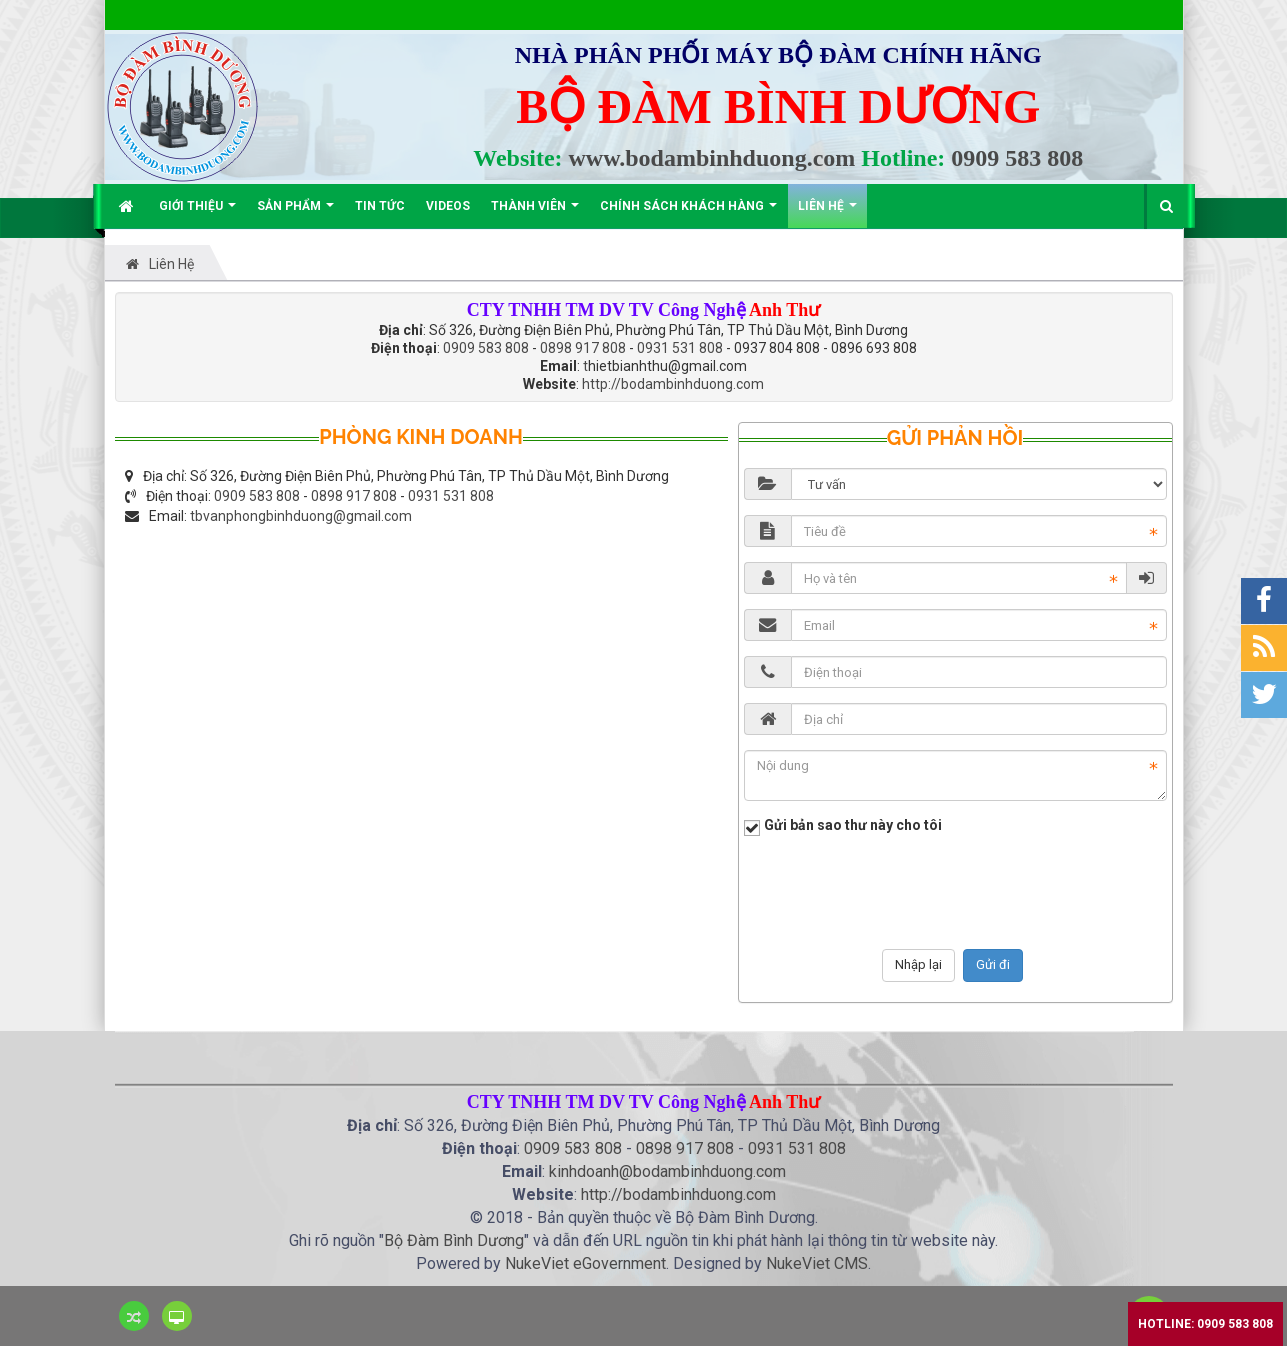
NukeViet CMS (817, 1263)
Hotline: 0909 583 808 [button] (1205, 1324)
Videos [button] (448, 206)
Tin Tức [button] (380, 206)
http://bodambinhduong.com (673, 384)
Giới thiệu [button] (197, 213)
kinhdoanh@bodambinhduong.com (667, 1171)
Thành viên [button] (535, 213)
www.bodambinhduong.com (712, 158)
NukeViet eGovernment (585, 1263)
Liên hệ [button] (827, 213)
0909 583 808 (1017, 158)
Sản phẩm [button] (295, 213)
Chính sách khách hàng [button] (688, 213)
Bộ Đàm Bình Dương (454, 1240)
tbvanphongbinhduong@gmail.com (301, 516)
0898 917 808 (583, 348)
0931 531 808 (680, 348)
